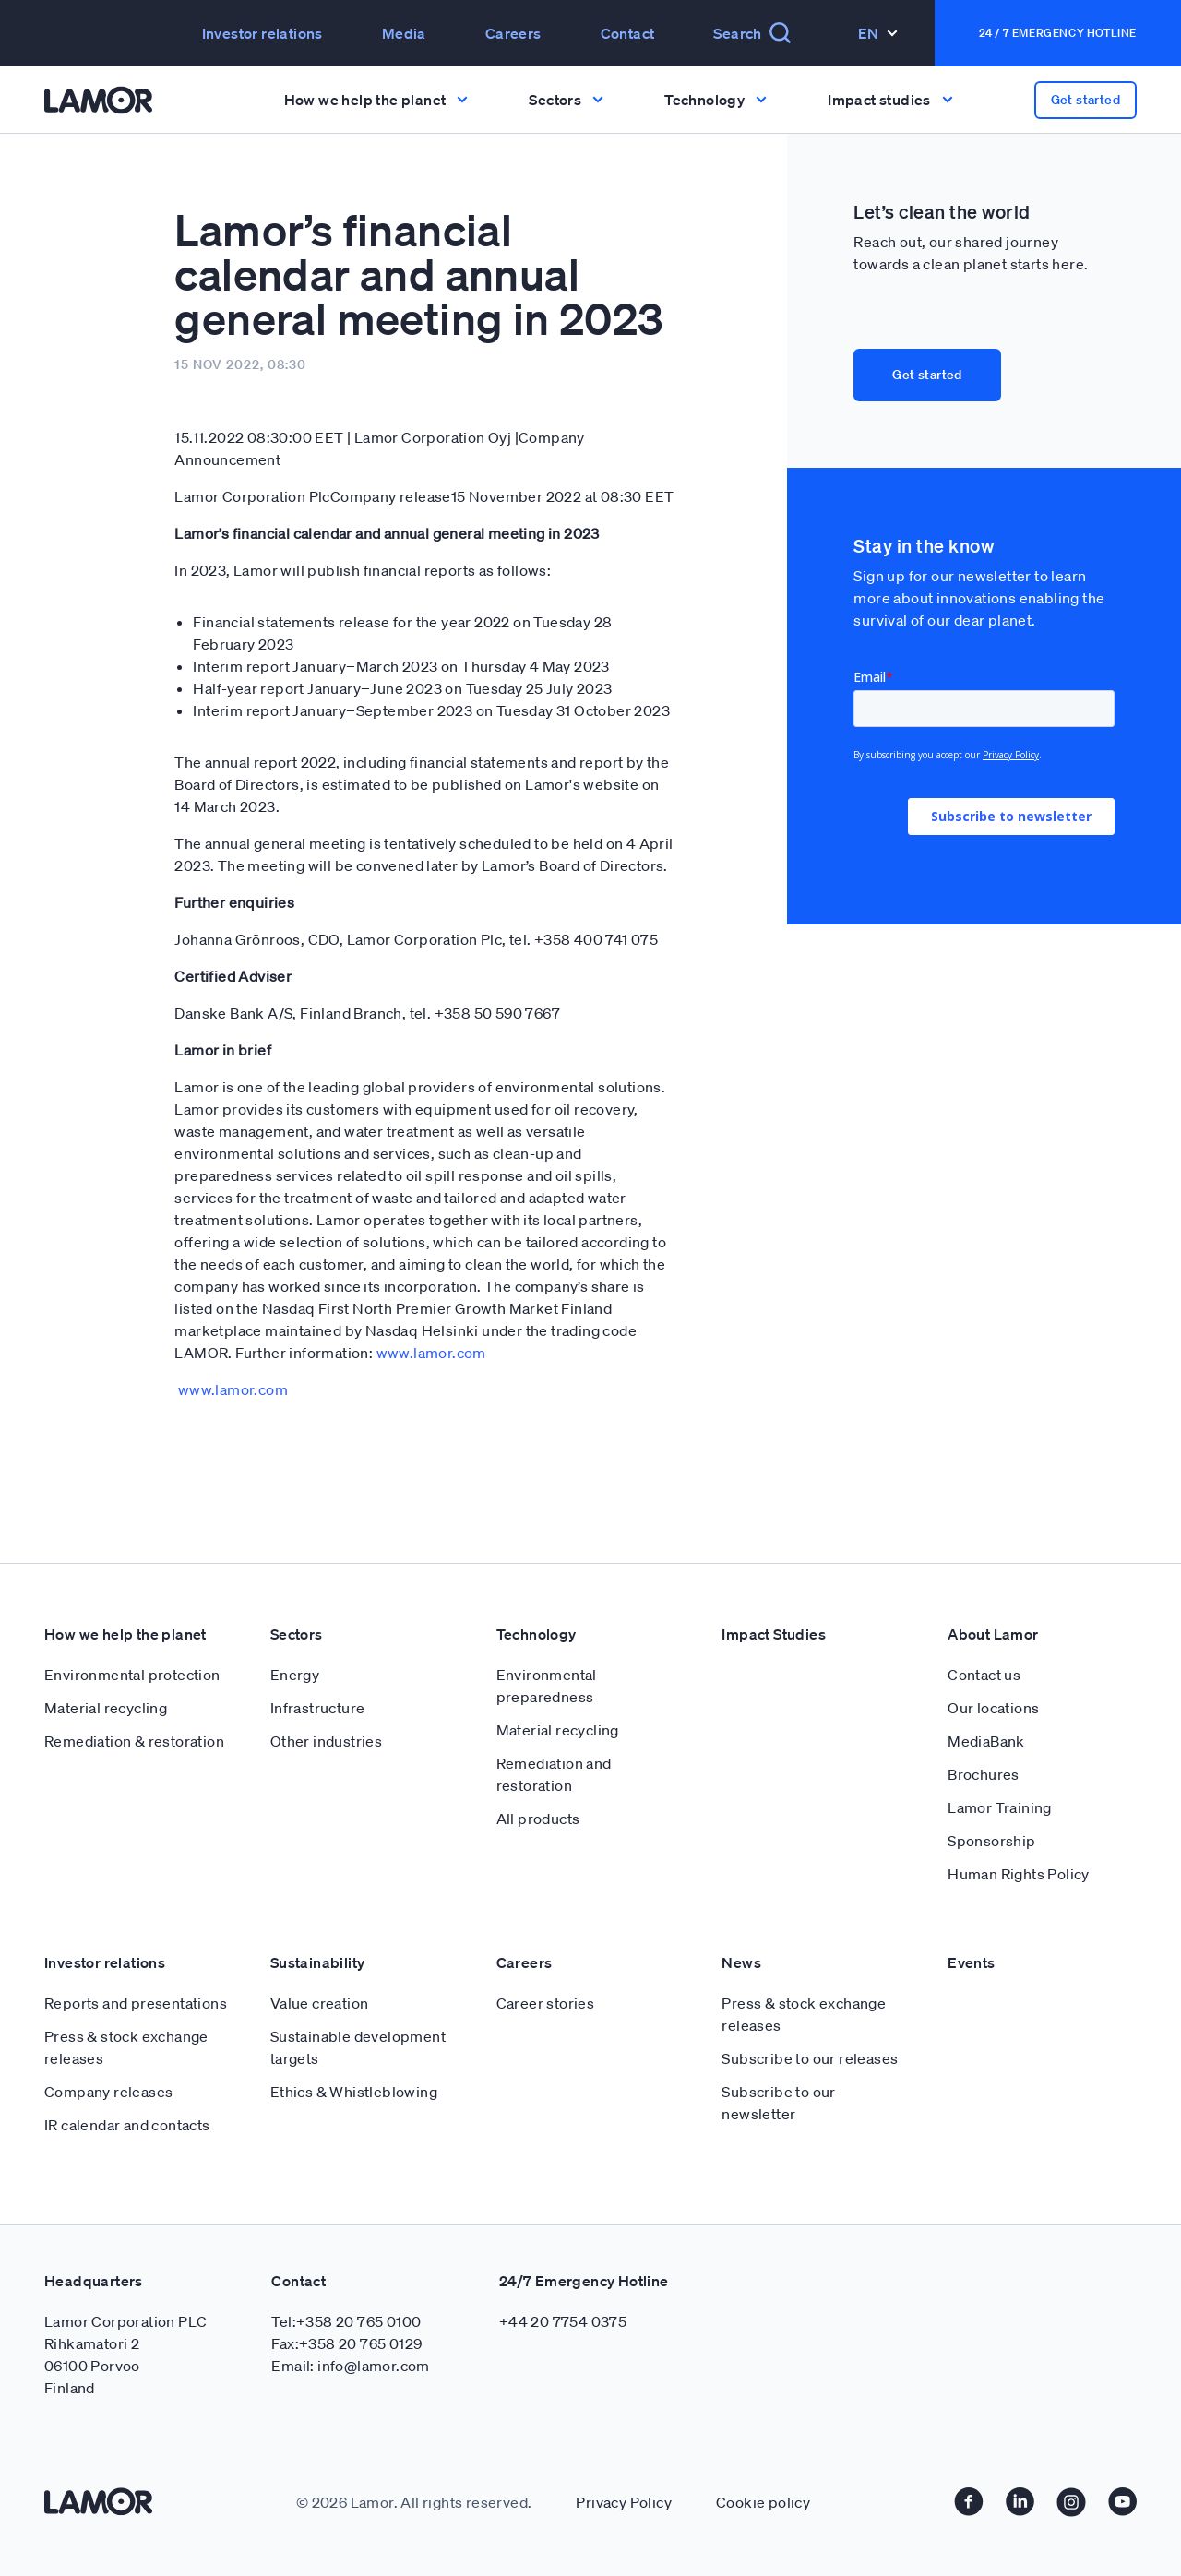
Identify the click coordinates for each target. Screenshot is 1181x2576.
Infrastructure (317, 1708)
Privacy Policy (624, 2502)
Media (404, 33)
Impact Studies (774, 1634)
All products (538, 1818)
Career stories (545, 2003)
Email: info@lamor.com (350, 2365)
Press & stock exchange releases (126, 2047)
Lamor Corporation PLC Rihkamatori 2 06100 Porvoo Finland (125, 2354)
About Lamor (993, 1634)
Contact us (984, 1674)
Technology (536, 1634)
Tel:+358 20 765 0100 (346, 2321)
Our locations (993, 1708)
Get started (1085, 99)
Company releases (108, 2091)
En (878, 33)
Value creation (319, 2003)
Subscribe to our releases (810, 2058)
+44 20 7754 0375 (562, 2321)
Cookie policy (763, 2502)
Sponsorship (991, 1840)
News (741, 1962)
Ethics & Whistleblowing (353, 2091)
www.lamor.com (431, 1352)
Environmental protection (132, 1674)
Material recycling (105, 1708)
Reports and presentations (135, 2003)
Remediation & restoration (134, 1741)
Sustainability (317, 1962)
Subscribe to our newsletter (778, 2102)
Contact (628, 33)
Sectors (296, 1634)
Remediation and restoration (554, 1774)
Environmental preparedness (546, 1685)
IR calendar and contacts (127, 2125)
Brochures (984, 1774)
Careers (513, 33)
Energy (294, 1674)
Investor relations (262, 33)
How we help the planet (125, 1634)
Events (971, 1962)
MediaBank (986, 1741)
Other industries (326, 1741)
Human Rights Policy (1019, 1874)
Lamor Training (1000, 1807)
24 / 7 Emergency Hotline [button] (1058, 33)
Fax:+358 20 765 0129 (346, 2343)
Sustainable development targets (358, 2047)
